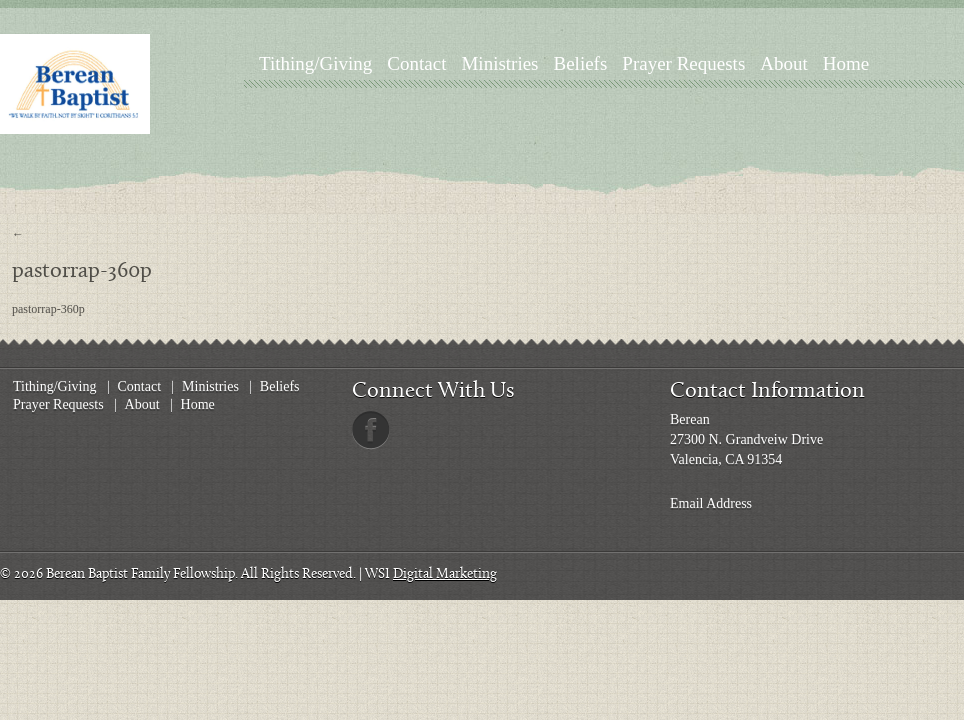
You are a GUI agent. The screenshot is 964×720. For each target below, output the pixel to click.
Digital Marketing (445, 574)
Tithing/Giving (315, 63)
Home (846, 63)
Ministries (499, 63)
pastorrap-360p (48, 309)
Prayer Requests (683, 63)
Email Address (711, 503)
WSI (377, 574)
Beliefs (581, 63)
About (784, 63)
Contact (416, 63)
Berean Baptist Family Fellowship (140, 574)
